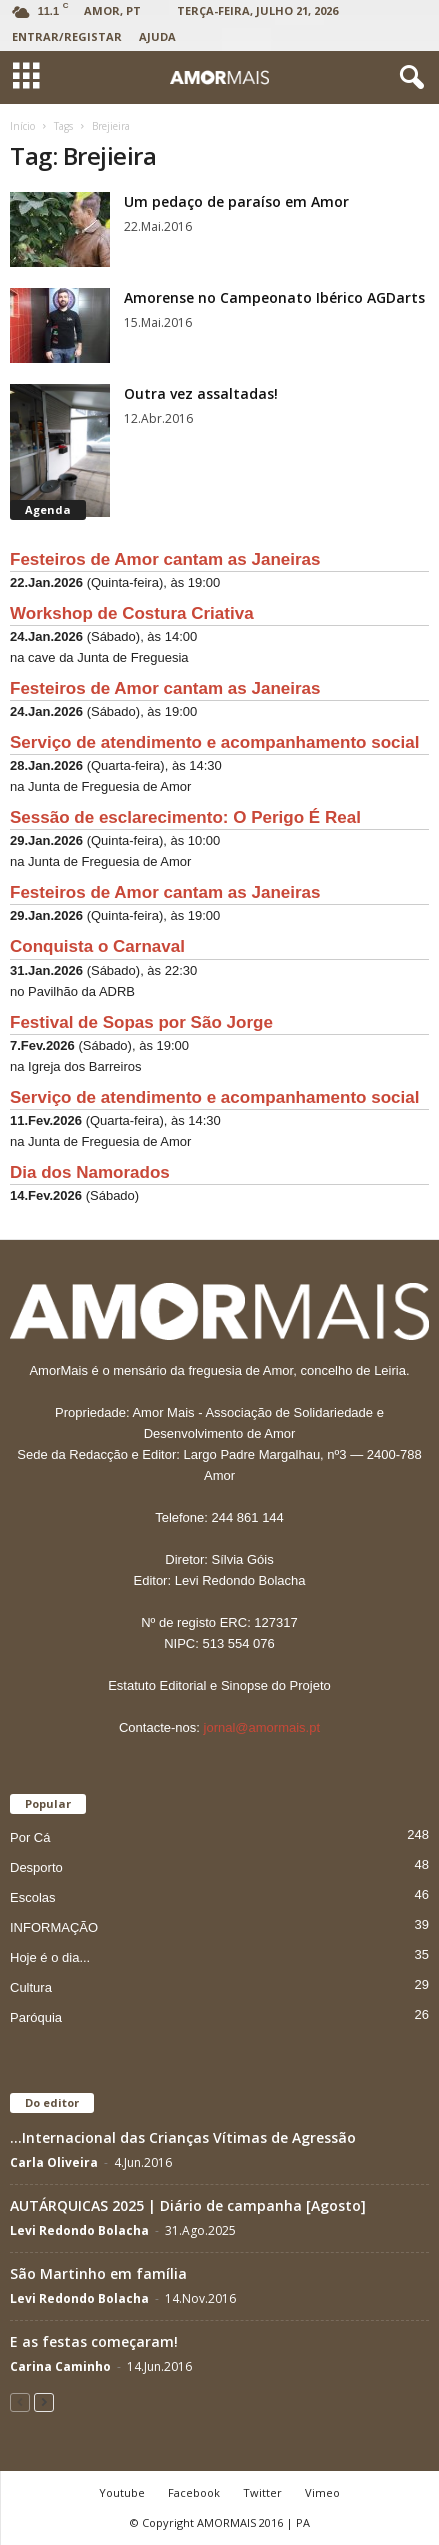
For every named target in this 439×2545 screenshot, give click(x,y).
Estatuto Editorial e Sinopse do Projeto (219, 1685)
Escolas (33, 1897)
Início (22, 126)
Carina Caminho (60, 2366)
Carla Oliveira (54, 2162)
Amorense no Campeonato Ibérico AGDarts (274, 297)
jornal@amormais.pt (262, 1727)
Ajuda (157, 36)
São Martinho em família (98, 2273)
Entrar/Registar (67, 36)
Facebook (194, 2492)
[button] (408, 78)
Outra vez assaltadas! (201, 393)
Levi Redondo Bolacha (79, 2230)
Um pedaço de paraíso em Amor (236, 201)
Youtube (122, 2492)
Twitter (262, 2492)
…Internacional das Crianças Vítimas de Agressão (183, 2137)
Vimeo (322, 2492)
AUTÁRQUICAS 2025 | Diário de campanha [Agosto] (188, 2205)
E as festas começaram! (94, 2341)
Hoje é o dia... (50, 1957)
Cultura (31, 1987)
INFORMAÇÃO (54, 1927)
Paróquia (36, 2017)
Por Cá (30, 1837)
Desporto (36, 1867)
